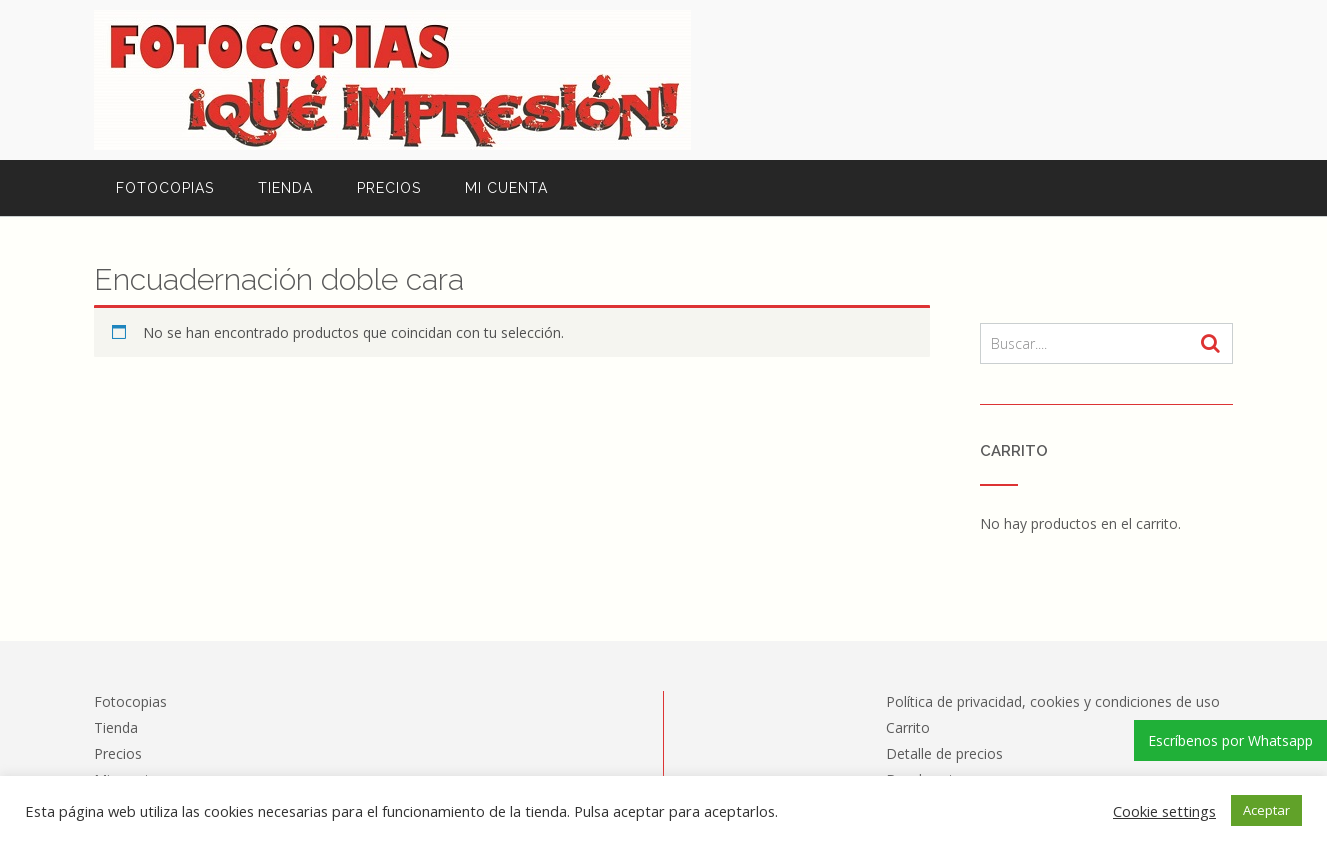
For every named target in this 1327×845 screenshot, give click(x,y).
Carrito (908, 727)
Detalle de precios (944, 753)
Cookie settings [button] (1164, 811)
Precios (389, 188)
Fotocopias (165, 188)
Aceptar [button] (1266, 810)
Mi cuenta (506, 188)
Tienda (285, 188)
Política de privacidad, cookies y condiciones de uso (1053, 701)
